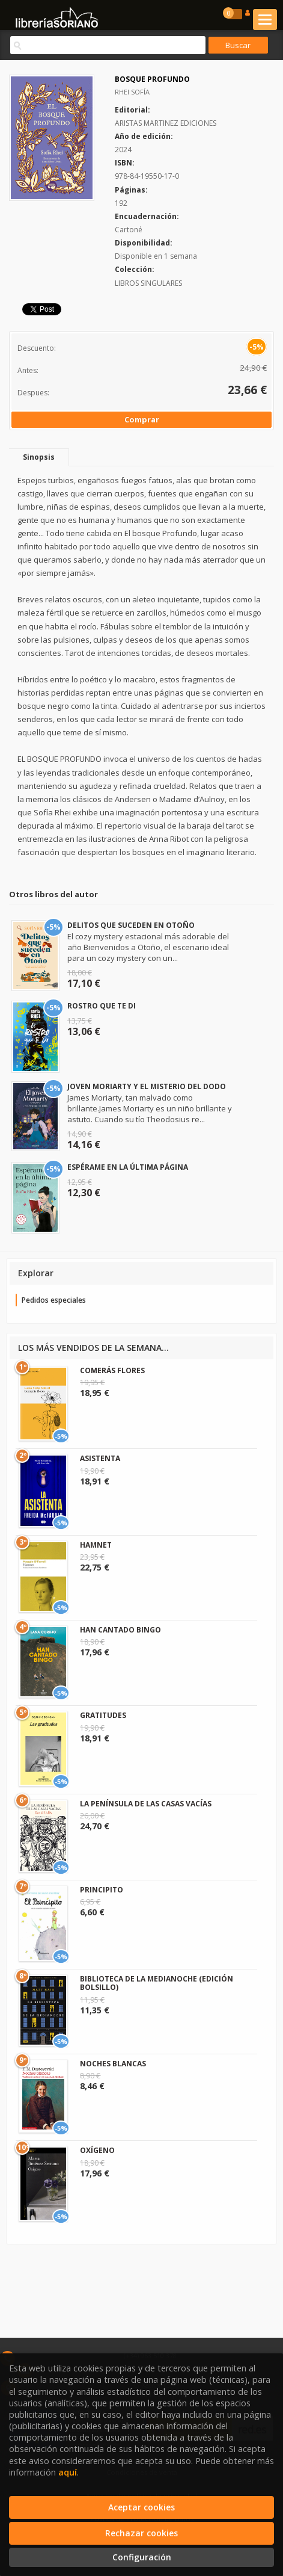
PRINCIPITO (101, 1890)
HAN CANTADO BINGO (120, 1630)
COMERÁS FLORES (112, 1370)
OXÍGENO (97, 2150)
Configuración (141, 2557)
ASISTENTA (100, 1458)
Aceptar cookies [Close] (141, 2507)
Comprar (141, 419)
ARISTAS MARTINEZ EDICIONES (165, 123)
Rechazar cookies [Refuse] (141, 2533)
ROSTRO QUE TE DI (101, 1006)
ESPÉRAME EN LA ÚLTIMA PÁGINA (127, 1167)
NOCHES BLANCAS (113, 2064)
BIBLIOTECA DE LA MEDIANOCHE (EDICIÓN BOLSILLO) (156, 1983)
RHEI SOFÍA (132, 91)
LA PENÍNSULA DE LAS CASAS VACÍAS (145, 1804)
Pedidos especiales (54, 1300)
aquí (67, 2472)
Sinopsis (39, 457)
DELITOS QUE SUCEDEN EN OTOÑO (131, 925)
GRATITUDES (103, 1715)
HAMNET (96, 1545)
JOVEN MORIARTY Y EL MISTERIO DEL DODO (146, 1086)
